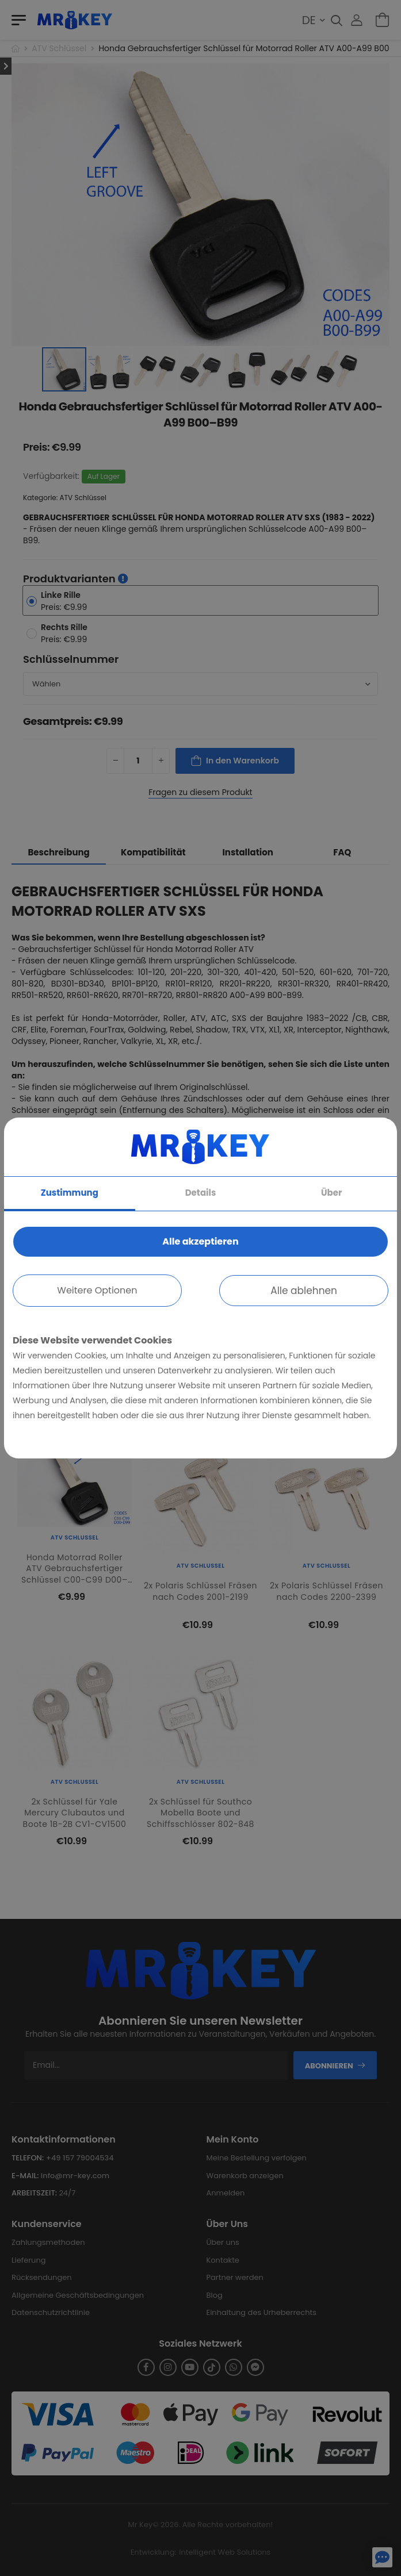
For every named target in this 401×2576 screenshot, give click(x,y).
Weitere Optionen (97, 1290)
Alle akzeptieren (200, 1241)
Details (200, 1193)
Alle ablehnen (303, 1290)
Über (331, 1193)
